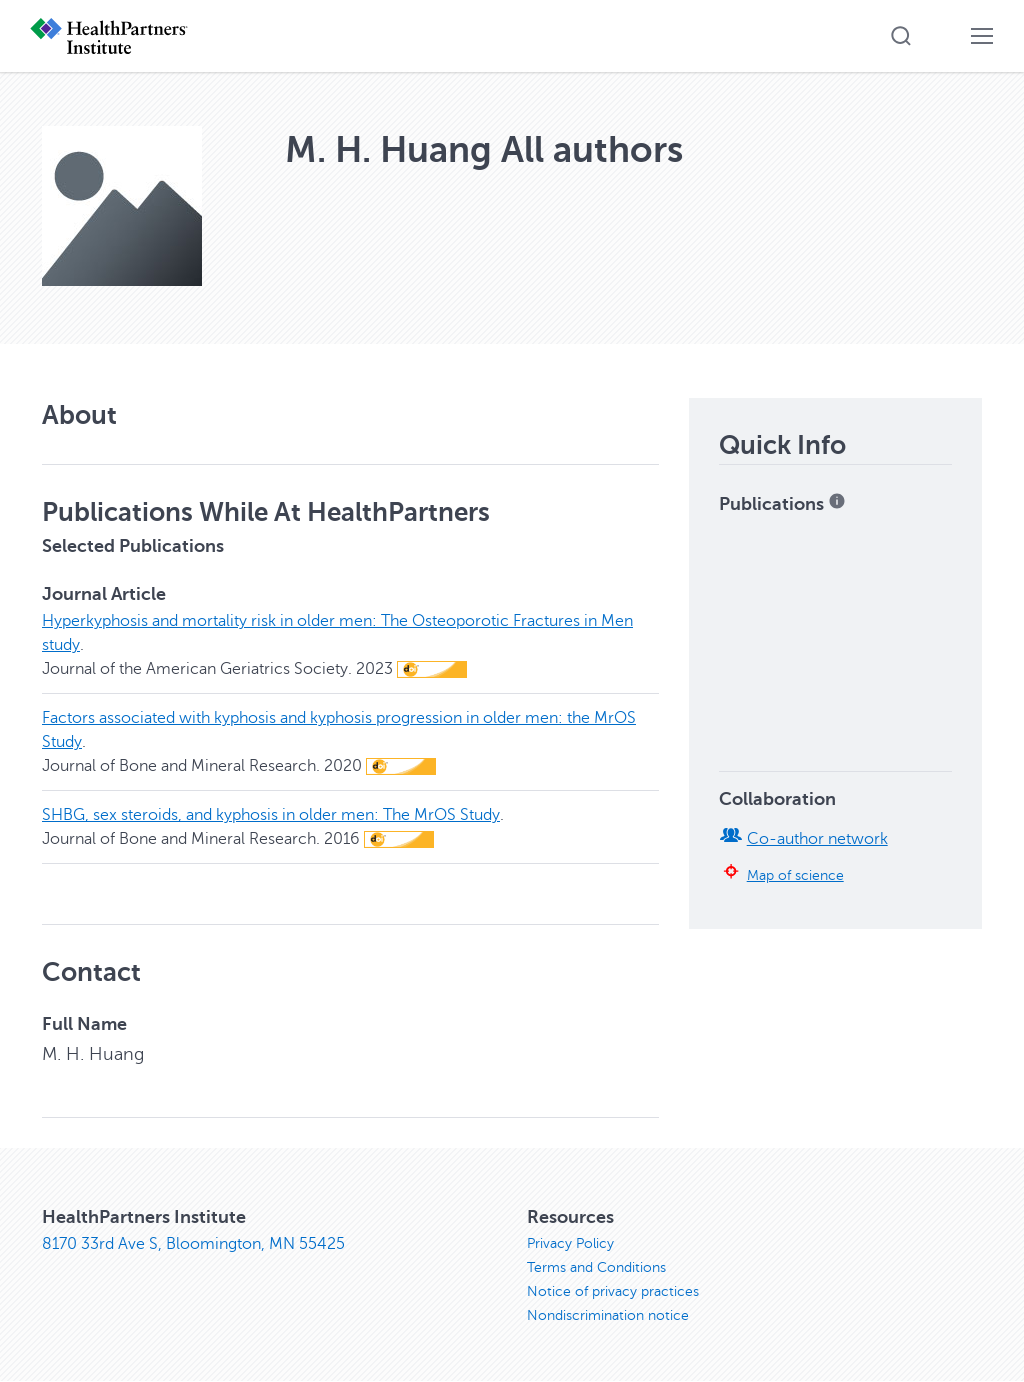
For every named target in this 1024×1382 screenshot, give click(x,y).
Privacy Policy (570, 1243)
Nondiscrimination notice (608, 1315)
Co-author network (817, 839)
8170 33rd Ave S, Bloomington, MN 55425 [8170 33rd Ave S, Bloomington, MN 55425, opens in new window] (193, 1244)
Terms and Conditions (596, 1267)
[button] (901, 36)
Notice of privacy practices (613, 1291)
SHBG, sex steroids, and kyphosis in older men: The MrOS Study (271, 815)
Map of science (795, 875)
